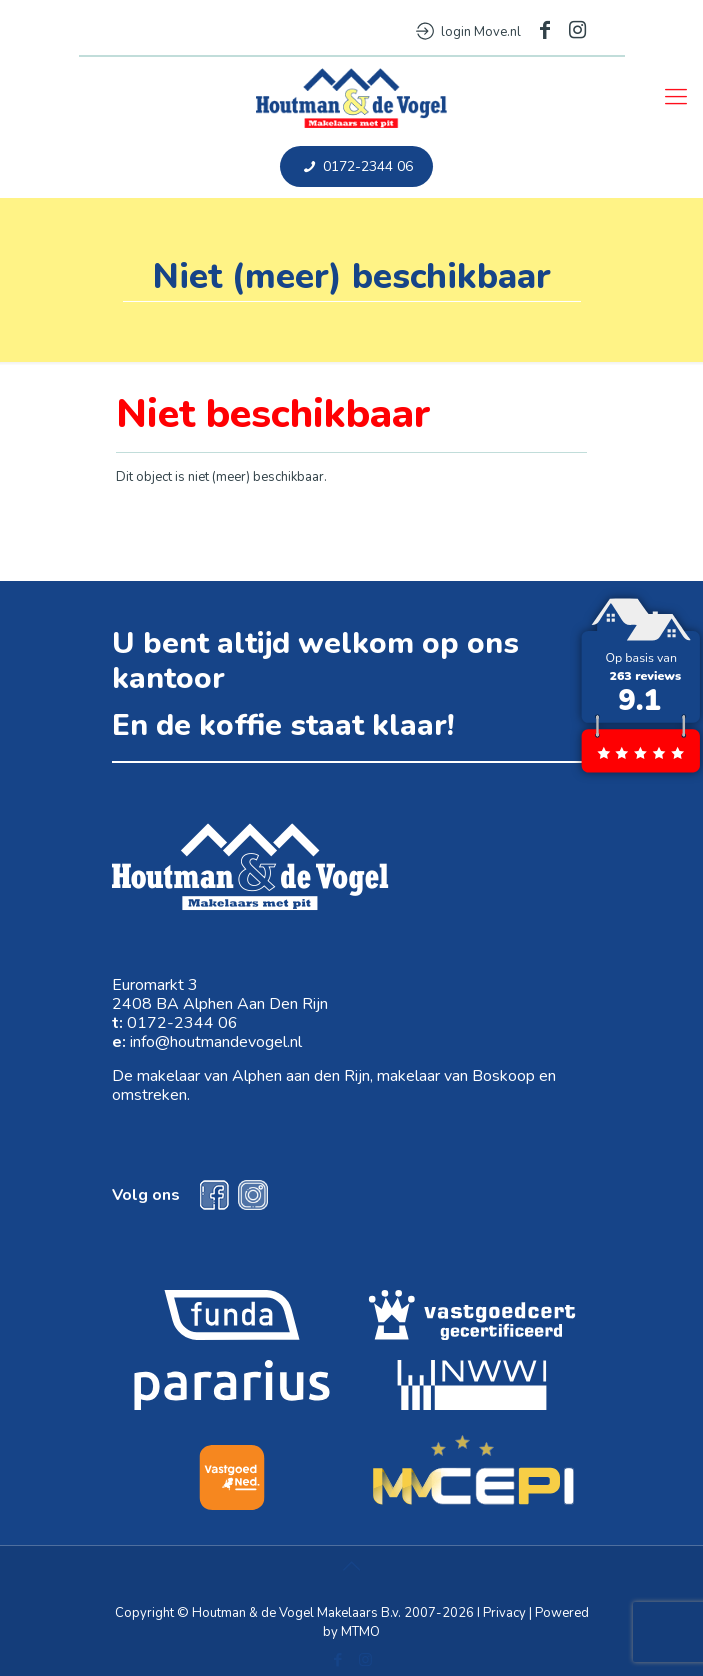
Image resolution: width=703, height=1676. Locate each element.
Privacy (504, 1613)
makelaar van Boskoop (456, 1076)
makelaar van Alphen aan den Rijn (253, 1076)
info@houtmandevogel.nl (216, 1042)
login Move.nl (468, 32)
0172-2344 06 (357, 166)
